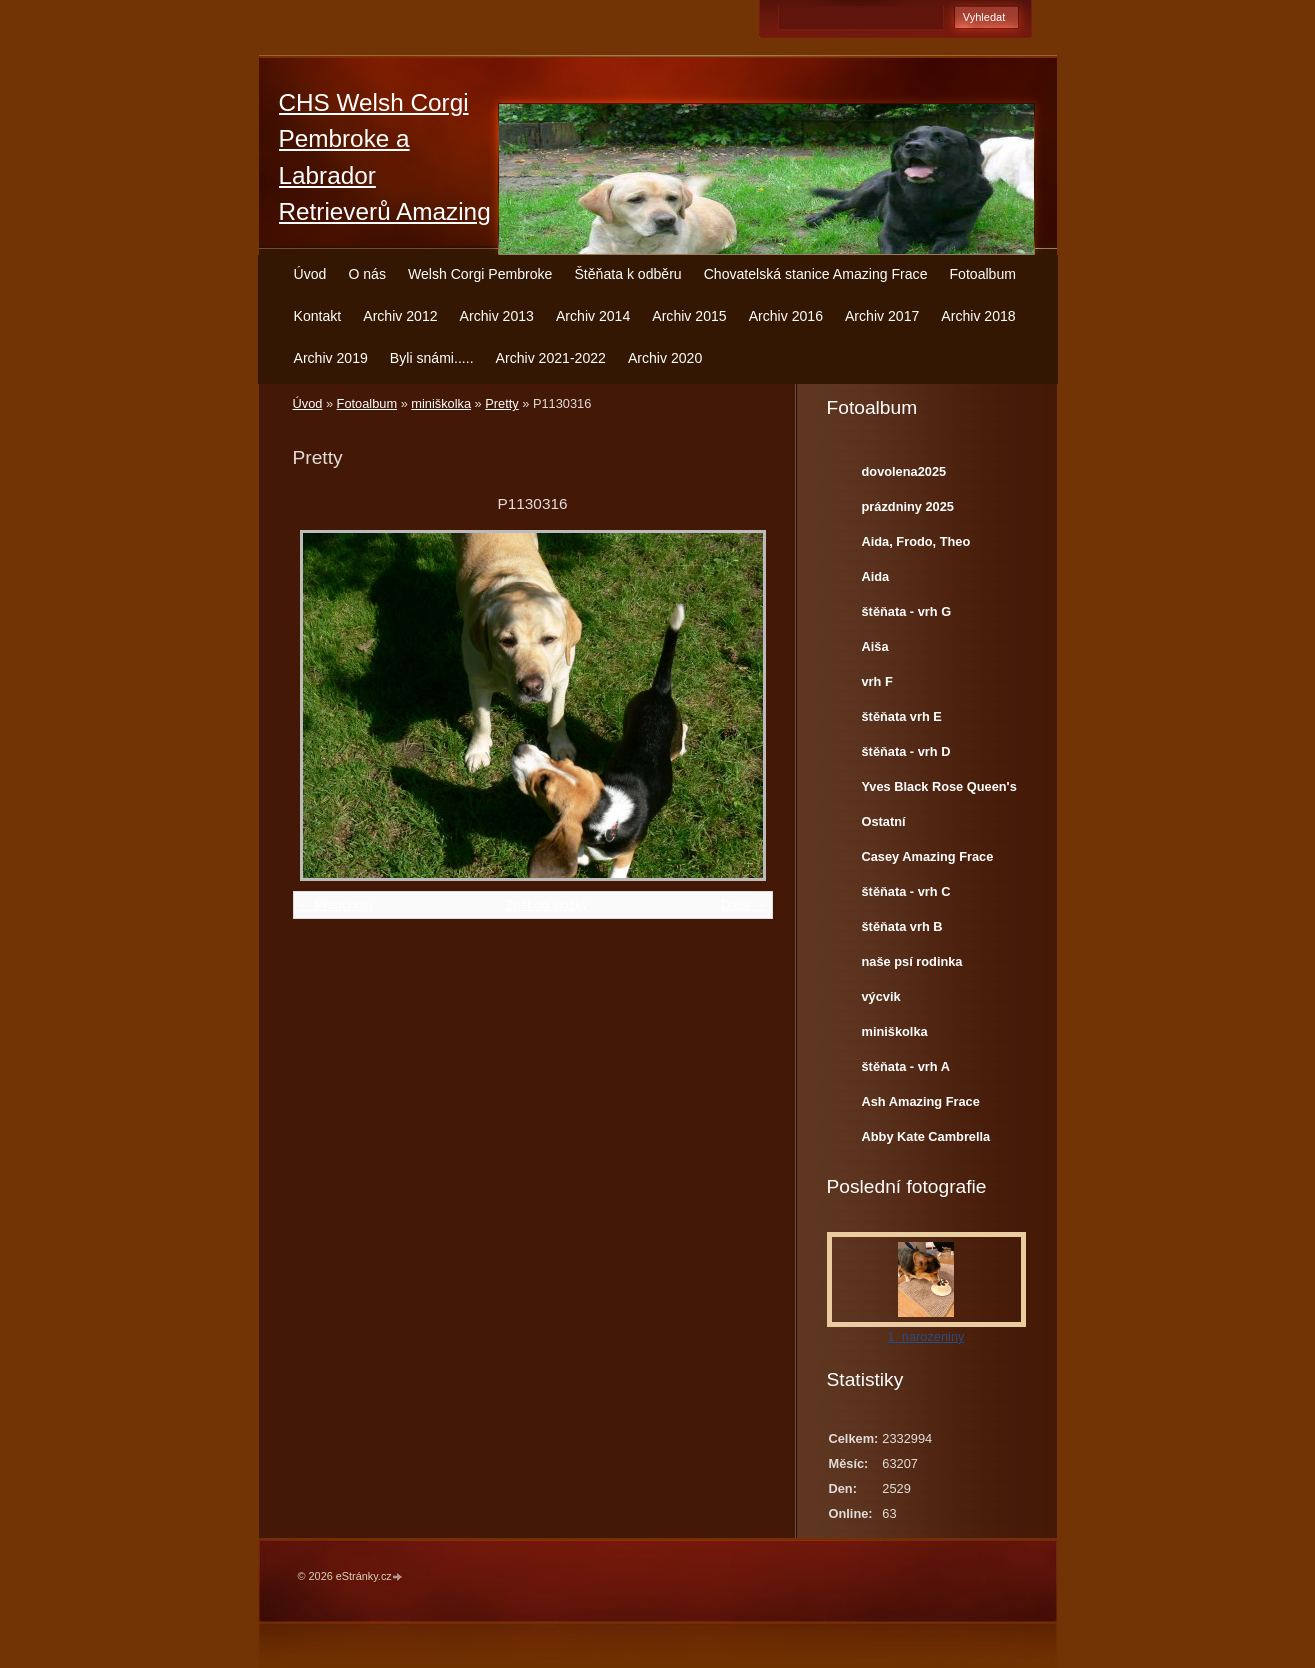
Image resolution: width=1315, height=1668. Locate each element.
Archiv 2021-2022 (551, 358)
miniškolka (441, 403)
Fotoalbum (982, 274)
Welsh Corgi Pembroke (480, 274)
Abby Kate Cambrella (926, 1136)
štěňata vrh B (902, 926)
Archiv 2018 (978, 316)
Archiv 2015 (689, 316)
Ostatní (884, 821)
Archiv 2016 (786, 316)
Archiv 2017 (882, 316)
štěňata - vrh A (906, 1066)
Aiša (875, 646)
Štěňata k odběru (627, 274)
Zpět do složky (546, 904)
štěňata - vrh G (907, 611)
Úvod (310, 274)
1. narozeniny (926, 1336)
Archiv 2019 (331, 358)
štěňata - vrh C (906, 891)
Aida (876, 576)
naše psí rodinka (912, 961)
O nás (367, 274)
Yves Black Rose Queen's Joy (939, 791)
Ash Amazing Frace (921, 1101)
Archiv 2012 (400, 316)
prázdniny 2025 (908, 506)
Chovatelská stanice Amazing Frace (816, 274)
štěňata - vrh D (906, 751)
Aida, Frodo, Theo (916, 541)
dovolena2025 (904, 471)
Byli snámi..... (432, 358)
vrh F (877, 681)
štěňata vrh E (902, 716)
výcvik (881, 996)
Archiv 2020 (665, 358)
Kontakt (318, 316)
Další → (744, 904)
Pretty (501, 403)
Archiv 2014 (593, 316)
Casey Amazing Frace (928, 856)
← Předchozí (336, 904)
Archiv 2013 (497, 316)
